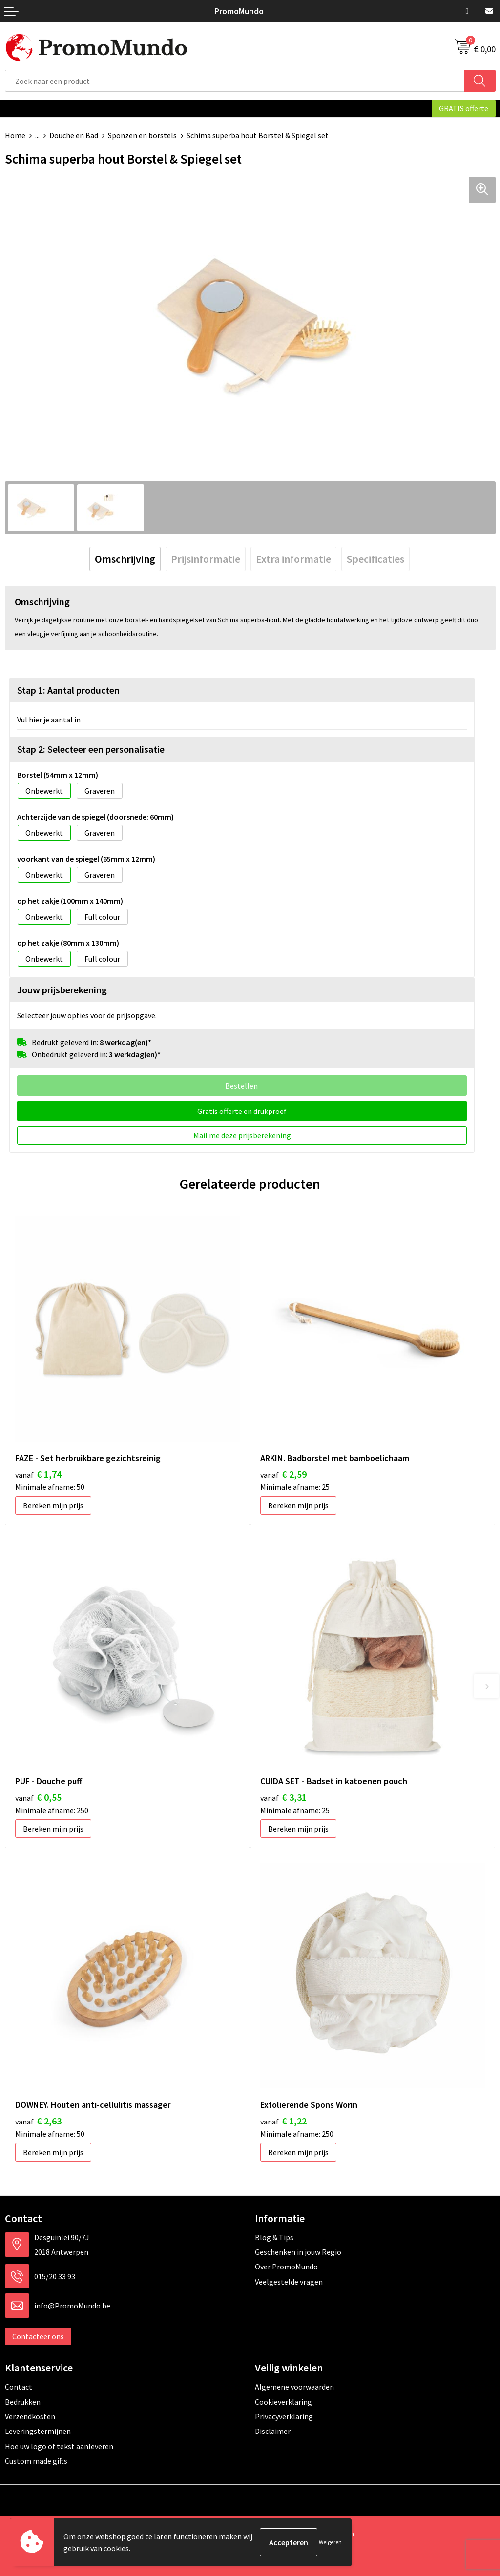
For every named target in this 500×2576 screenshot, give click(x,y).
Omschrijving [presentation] (125, 559)
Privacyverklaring (284, 2416)
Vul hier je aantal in (49, 719)
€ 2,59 (283, 1474)
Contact (18, 2386)
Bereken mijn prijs (53, 1505)
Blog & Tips (274, 2237)
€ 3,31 (283, 1797)
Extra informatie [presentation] (293, 559)
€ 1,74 (38, 1474)
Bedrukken (23, 2402)
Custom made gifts (36, 2461)
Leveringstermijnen (38, 2431)
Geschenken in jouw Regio (298, 2252)
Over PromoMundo (286, 2266)
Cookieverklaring (283, 2402)
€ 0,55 (38, 1797)
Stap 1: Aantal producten (68, 690)
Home (15, 135)
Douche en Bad (73, 135)
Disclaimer (273, 2431)
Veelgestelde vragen (289, 2282)
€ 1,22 (283, 2121)
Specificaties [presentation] (375, 559)
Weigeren (330, 2542)
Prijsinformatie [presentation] (205, 559)
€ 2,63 (38, 2121)
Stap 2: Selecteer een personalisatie (91, 749)
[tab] (125, 559)
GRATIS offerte (463, 108)
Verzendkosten (30, 2416)
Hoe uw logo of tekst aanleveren (59, 2446)
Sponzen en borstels (142, 135)
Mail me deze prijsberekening (242, 1135)
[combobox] (234, 81)
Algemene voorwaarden (294, 2386)
